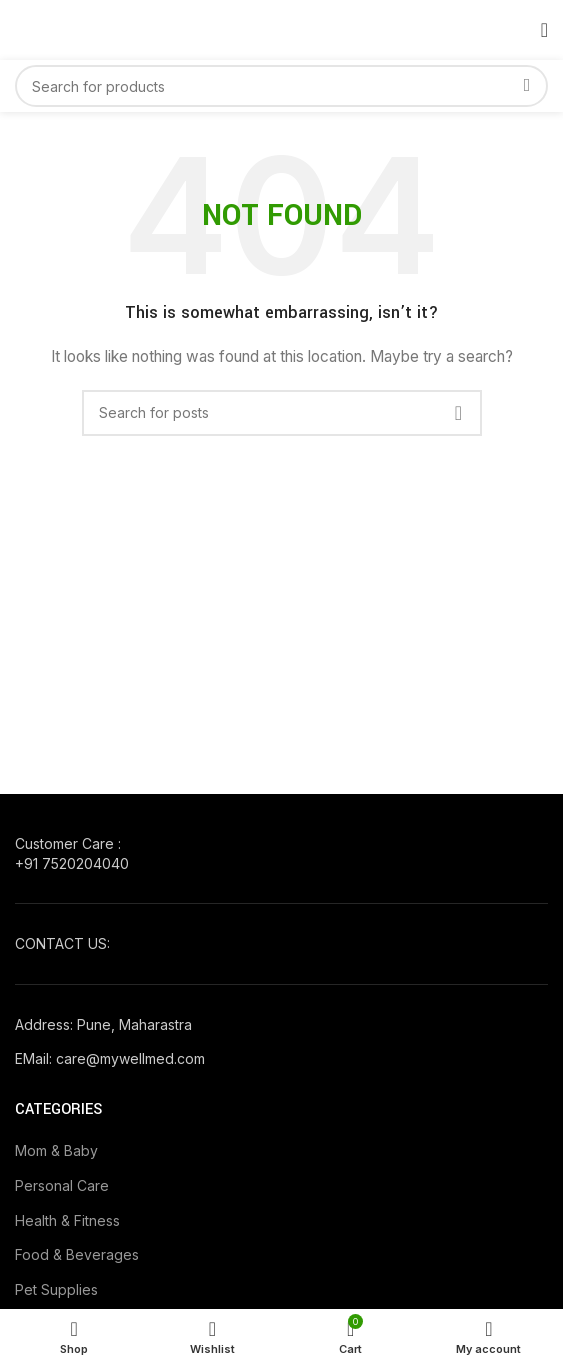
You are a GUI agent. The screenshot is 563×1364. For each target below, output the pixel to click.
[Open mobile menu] (544, 30)
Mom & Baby (56, 1150)
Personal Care (62, 1185)
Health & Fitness (67, 1220)
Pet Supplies (56, 1289)
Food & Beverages (77, 1254)
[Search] (281, 86)
